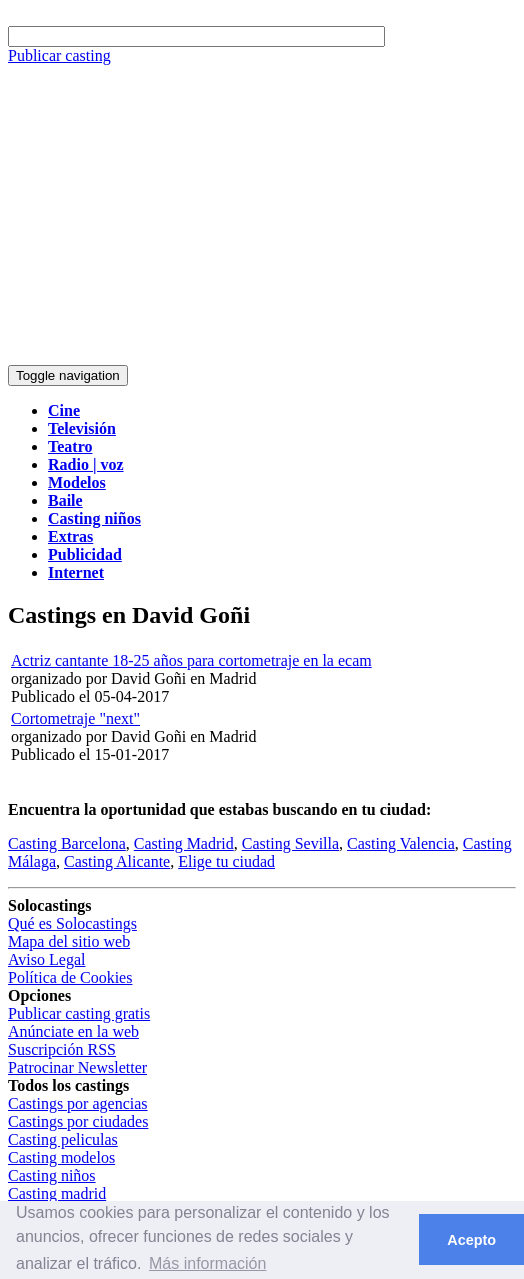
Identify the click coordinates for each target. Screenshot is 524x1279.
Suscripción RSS (62, 1049)
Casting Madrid (184, 843)
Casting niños (52, 1175)
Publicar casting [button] (59, 55)
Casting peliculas (63, 1139)
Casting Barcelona (67, 843)
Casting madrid (57, 1193)
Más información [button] (207, 1263)
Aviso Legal (46, 959)
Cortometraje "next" (75, 718)
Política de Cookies (70, 977)
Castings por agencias (78, 1103)
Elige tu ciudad (226, 861)
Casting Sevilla (290, 843)
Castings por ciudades (78, 1121)
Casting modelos (61, 1157)
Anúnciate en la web (73, 1031)
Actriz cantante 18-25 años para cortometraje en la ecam (191, 660)
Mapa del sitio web (69, 941)
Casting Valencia (401, 843)
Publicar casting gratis (79, 1013)
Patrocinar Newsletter (77, 1067)
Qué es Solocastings (72, 923)
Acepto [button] (471, 1240)
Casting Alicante (117, 861)
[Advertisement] (262, 215)
